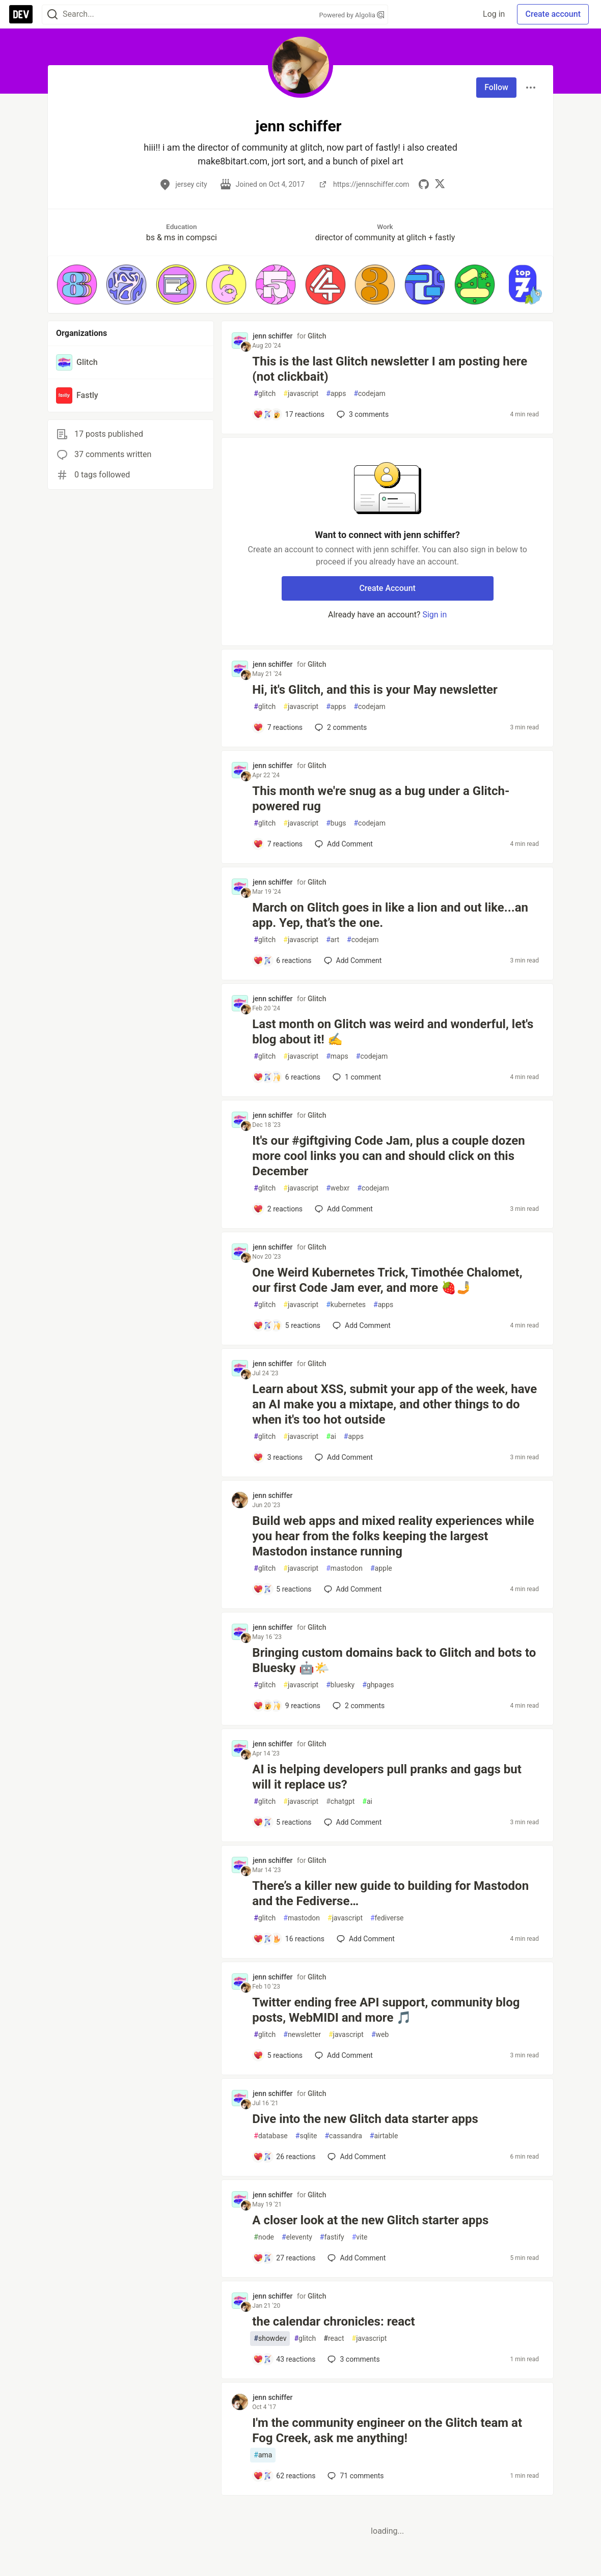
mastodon (344, 1568)
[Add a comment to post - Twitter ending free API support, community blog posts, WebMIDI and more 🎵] (278, 2055)
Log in (494, 14)
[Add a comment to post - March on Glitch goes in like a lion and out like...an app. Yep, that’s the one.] (282, 960)
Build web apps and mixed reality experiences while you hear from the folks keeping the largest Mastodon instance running (393, 1536)
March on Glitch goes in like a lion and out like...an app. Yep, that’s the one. (390, 915)
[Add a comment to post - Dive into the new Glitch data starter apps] (284, 2156)
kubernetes (346, 1304)
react (333, 2338)
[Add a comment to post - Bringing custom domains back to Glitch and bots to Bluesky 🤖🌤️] (286, 1705)
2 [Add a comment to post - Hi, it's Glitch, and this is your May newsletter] (340, 727)
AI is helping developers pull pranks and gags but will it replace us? (387, 1777)
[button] (77, 284)
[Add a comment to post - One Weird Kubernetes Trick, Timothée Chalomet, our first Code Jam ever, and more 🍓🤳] (286, 1325)
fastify (332, 2237)
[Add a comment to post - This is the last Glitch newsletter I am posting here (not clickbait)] (289, 414)
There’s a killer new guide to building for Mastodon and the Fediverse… (390, 1893)
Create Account (387, 588)
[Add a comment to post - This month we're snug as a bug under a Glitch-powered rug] (278, 844)
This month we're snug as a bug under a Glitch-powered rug (380, 798)
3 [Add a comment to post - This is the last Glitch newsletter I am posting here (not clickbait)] (362, 414)
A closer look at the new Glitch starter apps (370, 2220)
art (332, 940)
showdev (270, 2338)
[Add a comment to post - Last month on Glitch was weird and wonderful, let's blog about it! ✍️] (286, 1077)
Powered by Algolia (351, 15)
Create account (553, 14)
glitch (265, 393)
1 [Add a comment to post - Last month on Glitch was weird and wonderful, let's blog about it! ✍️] (356, 1077)
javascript (300, 393)
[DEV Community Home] (21, 14)
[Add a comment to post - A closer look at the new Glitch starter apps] (284, 2258)
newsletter (302, 2034)
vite (360, 2237)
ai (331, 1436)
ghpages (378, 1685)
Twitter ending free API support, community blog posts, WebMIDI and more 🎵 (386, 2010)
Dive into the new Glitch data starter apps (365, 2119)
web (380, 2034)
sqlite (306, 2136)
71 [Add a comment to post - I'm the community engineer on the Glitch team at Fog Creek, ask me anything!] (354, 2476)
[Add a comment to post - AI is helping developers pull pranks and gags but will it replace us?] (282, 1822)
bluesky (340, 1685)
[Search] (52, 14)
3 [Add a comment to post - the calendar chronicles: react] (352, 2359)
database (270, 2136)
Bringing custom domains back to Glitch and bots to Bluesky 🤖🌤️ (394, 1660)
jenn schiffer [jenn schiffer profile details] (272, 336)
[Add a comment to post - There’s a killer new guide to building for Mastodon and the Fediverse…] (289, 1939)
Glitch (317, 336)
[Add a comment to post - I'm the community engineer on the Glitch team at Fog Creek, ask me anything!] (284, 2476)
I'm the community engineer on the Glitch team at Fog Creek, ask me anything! (387, 2430)
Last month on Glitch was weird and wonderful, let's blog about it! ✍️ (392, 1031)
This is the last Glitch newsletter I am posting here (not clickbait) (389, 369)
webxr (337, 1188)
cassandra (343, 2136)
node (264, 2237)
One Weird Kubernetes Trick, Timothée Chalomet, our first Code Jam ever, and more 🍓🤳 (387, 1280)
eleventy (297, 2237)
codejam (369, 393)
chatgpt (340, 1801)
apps (336, 393)
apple (381, 1568)
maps (337, 1056)
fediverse (387, 1918)
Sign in (434, 614)
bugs (336, 823)
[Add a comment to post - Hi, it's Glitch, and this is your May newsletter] (278, 727)
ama (263, 2455)
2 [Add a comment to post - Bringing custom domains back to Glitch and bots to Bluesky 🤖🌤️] (358, 1706)
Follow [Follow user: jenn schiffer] (496, 87)
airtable (384, 2136)
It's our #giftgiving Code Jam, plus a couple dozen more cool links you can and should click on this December (388, 1156)
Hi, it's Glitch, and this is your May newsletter (374, 690)
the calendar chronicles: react (333, 2321)
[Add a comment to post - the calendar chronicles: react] (284, 2359)
